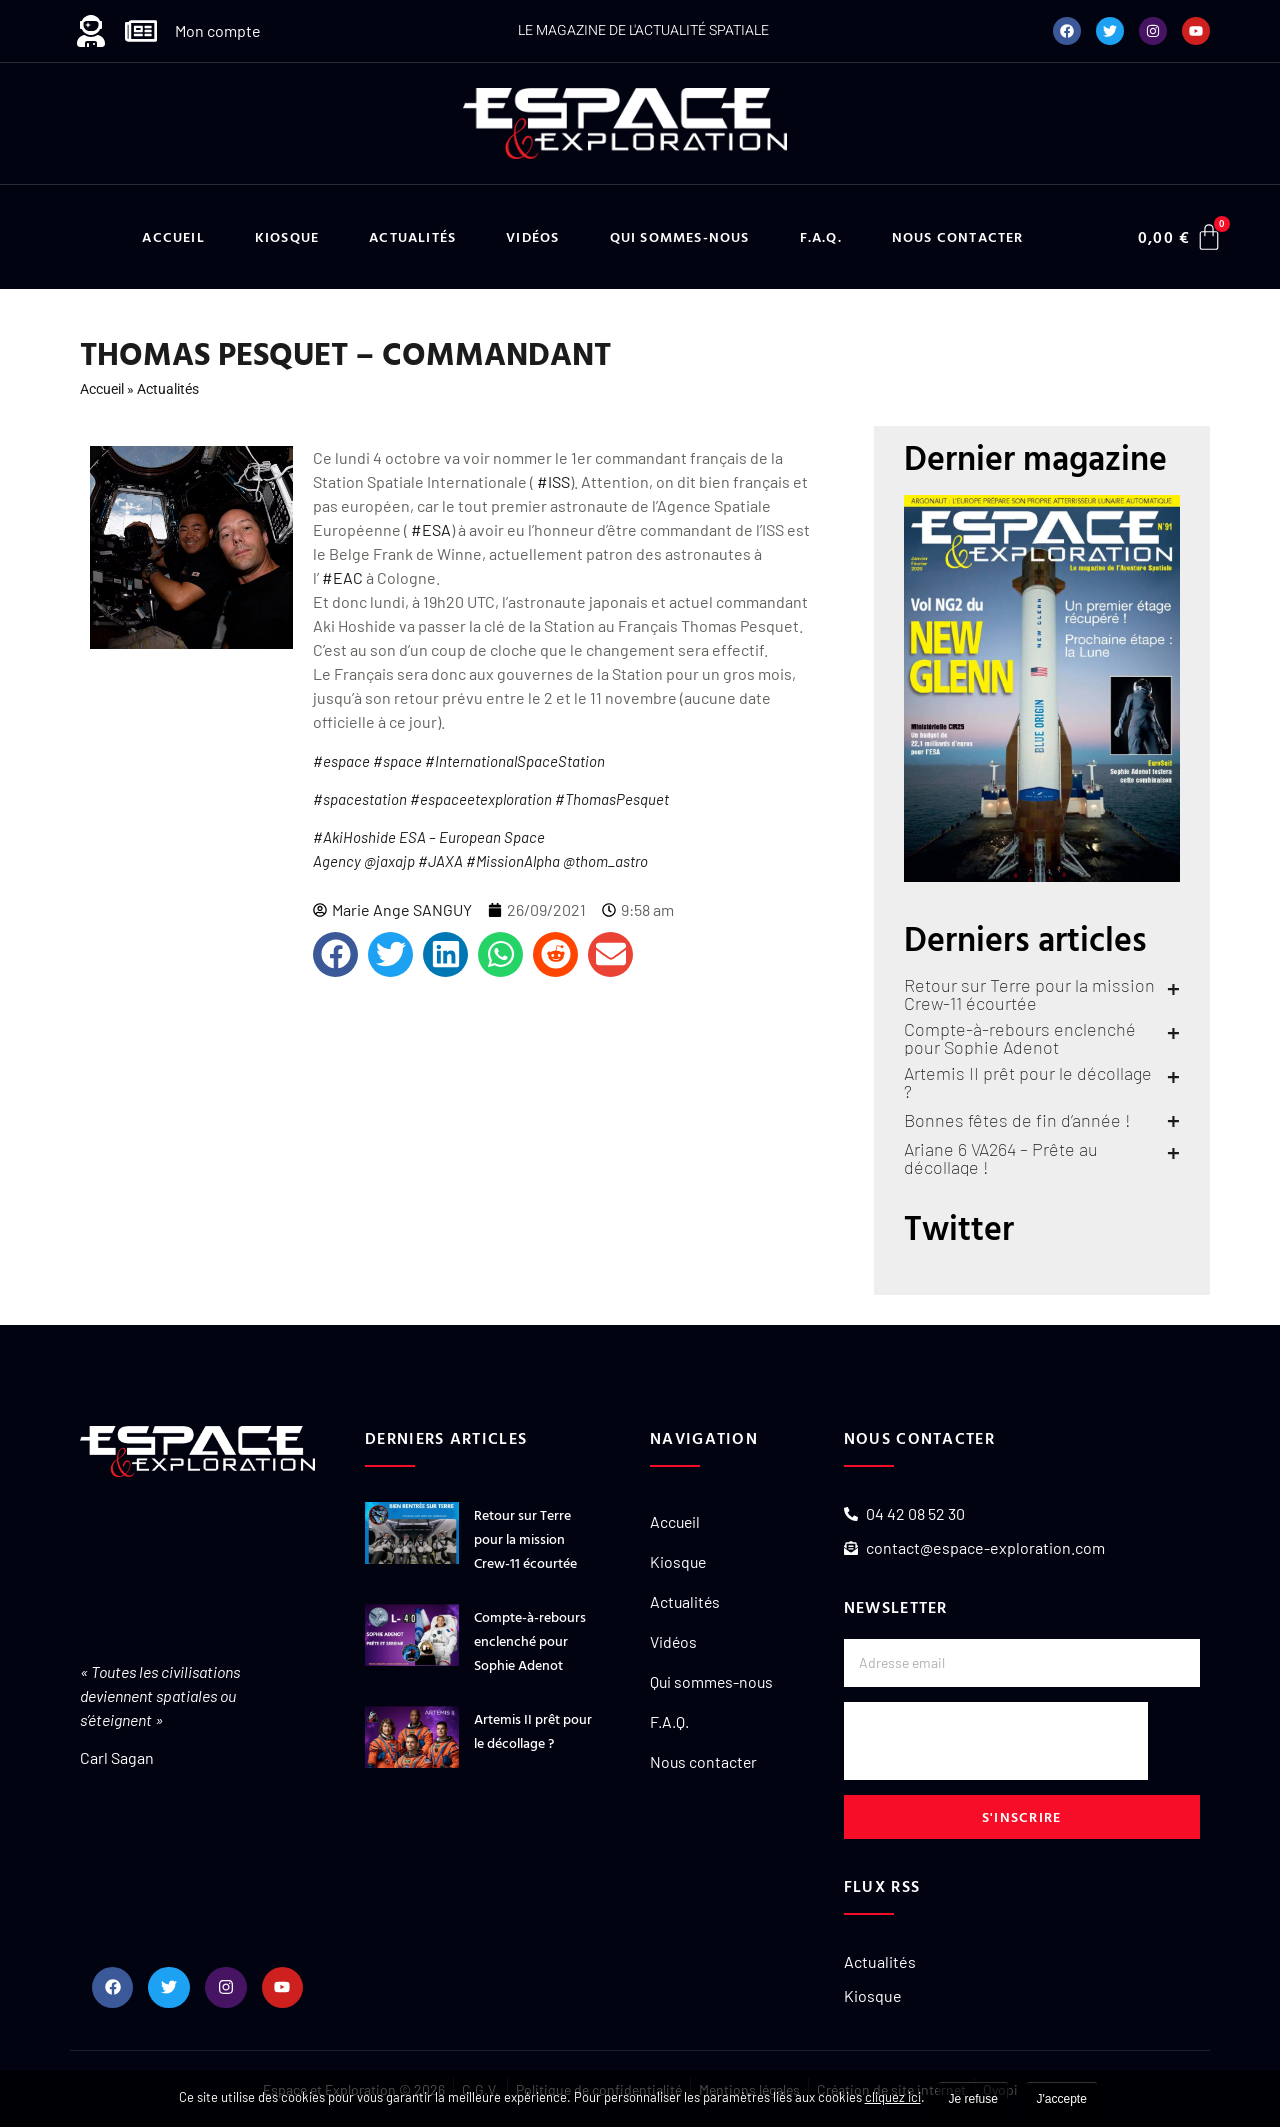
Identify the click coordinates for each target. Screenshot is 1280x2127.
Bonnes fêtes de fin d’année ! (1017, 1120)
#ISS (553, 481)
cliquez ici (893, 2097)
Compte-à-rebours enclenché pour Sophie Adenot (1020, 1038)
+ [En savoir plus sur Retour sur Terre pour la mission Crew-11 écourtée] (1173, 988)
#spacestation (360, 799)
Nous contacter (958, 236)
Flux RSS (882, 1886)
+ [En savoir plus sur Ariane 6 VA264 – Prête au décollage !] (1173, 1152)
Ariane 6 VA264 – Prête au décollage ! (1001, 1158)
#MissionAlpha (513, 861)
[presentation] (996, 1741)
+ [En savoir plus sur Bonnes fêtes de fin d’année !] (1173, 1120)
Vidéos (532, 236)
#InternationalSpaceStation (515, 761)
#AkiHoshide (354, 837)
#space (397, 761)
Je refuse (973, 2099)
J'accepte (1062, 2099)
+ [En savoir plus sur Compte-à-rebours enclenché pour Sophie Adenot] (1173, 1032)
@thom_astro (605, 861)
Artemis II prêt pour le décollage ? (1028, 1082)
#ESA (431, 529)
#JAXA (440, 861)
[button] (335, 954)
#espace (341, 761)
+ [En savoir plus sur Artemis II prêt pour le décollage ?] (1173, 1076)
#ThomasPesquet (612, 799)
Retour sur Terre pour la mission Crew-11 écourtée (1029, 994)
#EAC (342, 577)
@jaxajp (389, 861)
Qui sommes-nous (680, 236)
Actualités (412, 236)
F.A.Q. (821, 236)
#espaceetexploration (481, 799)
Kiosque (287, 236)
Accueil (173, 236)
